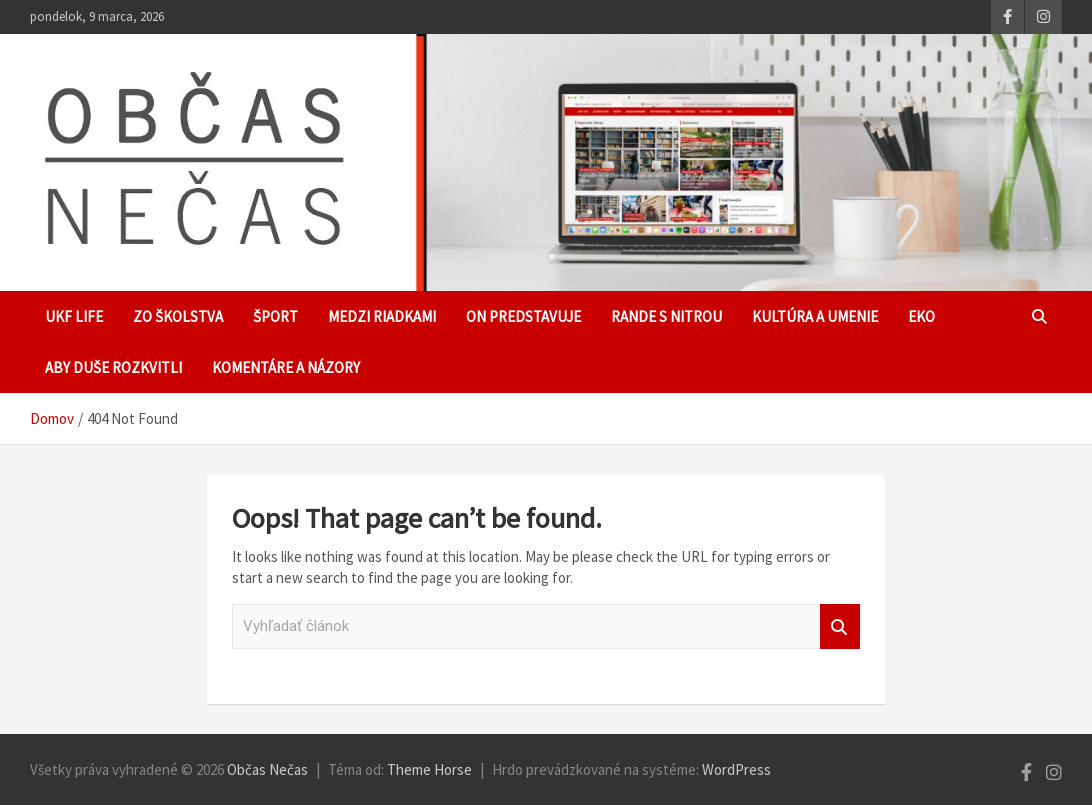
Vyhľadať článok (840, 626)
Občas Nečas (267, 769)
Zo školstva (178, 316)
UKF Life (74, 316)
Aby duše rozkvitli (113, 367)
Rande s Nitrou (666, 316)
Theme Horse (429, 769)
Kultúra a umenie (815, 316)
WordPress (736, 769)
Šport (275, 316)
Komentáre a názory (286, 367)
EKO (921, 316)
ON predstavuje (523, 316)
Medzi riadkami (382, 316)
